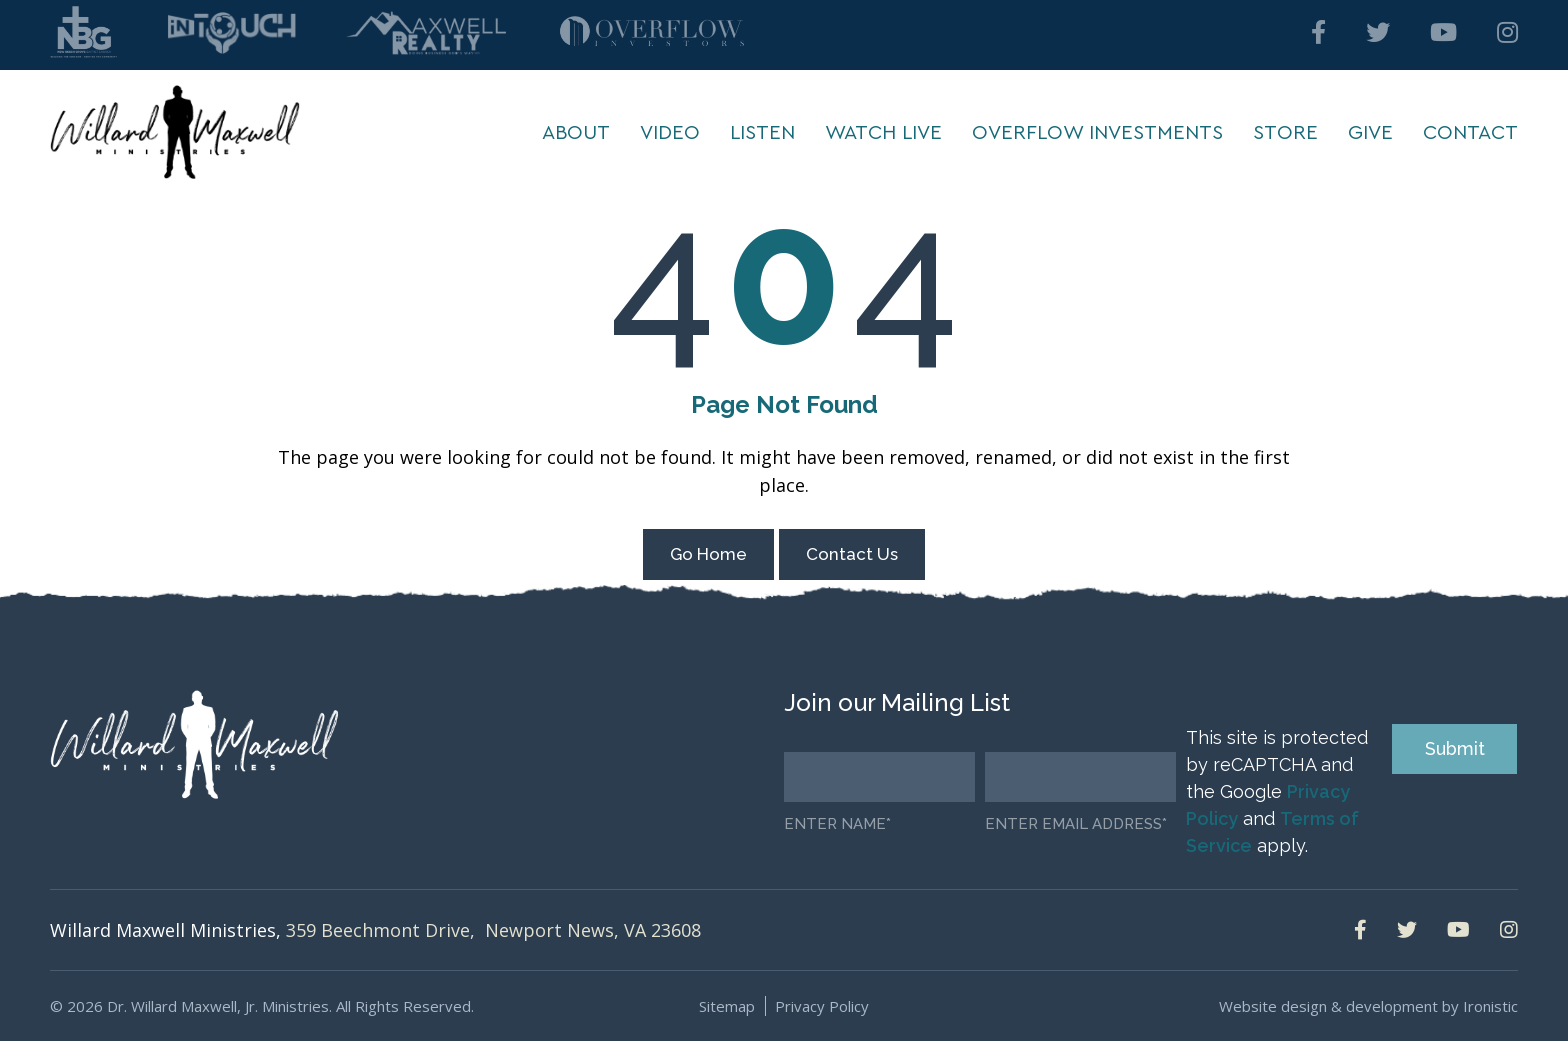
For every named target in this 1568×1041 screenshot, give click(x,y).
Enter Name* (837, 824)
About (576, 133)
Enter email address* (1076, 824)
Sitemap (727, 1006)
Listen (762, 133)
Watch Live (883, 133)
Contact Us (852, 554)
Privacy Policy (822, 1006)
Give (1370, 133)
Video (670, 133)
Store (1285, 133)
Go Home (708, 554)
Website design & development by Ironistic (1368, 1006)
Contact (1470, 133)
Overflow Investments (1097, 133)
